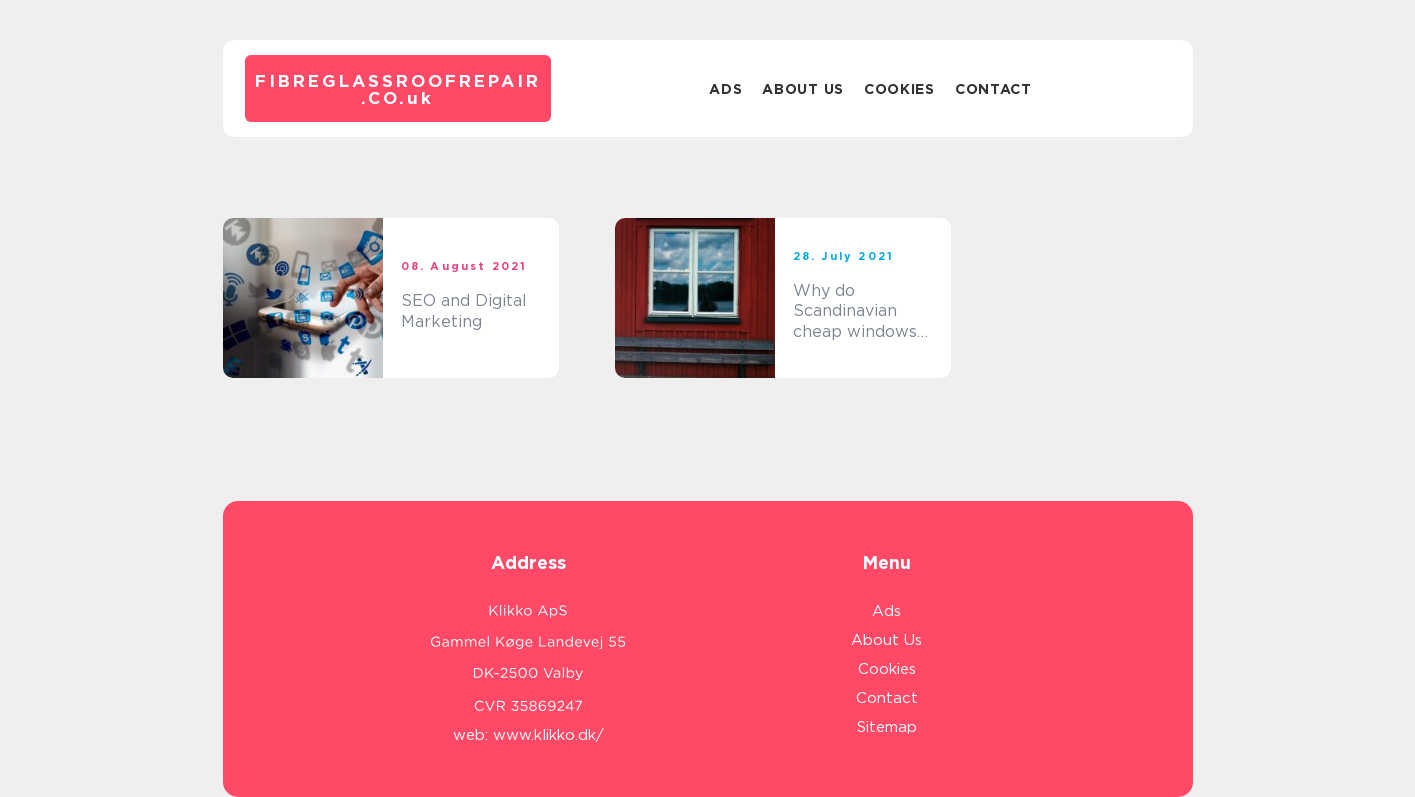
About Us (803, 89)
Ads (725, 89)
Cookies (899, 89)
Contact (993, 89)
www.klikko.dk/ (548, 735)
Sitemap (887, 727)
